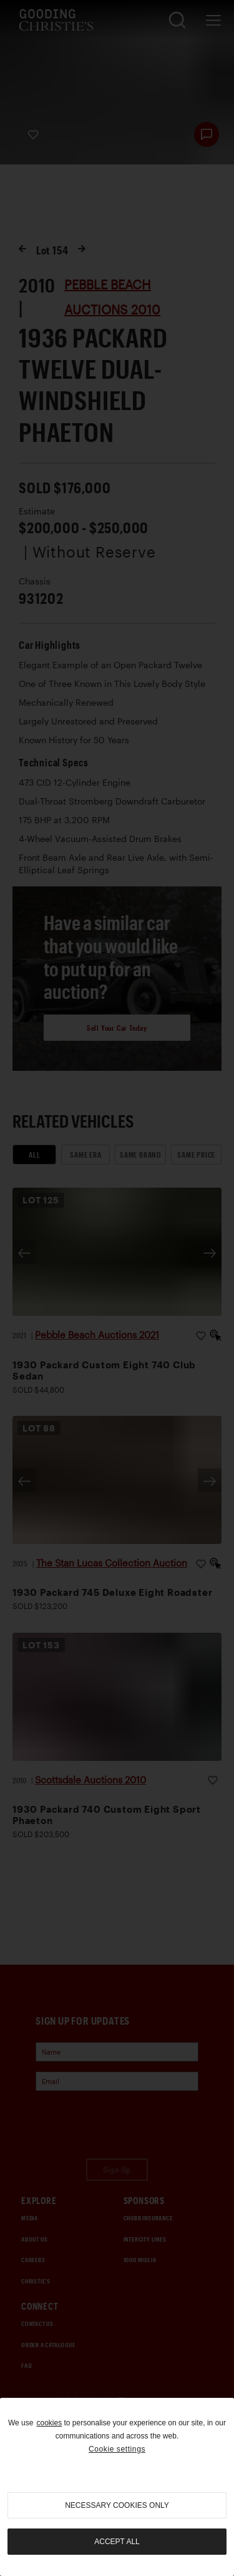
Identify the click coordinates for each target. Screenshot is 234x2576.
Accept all (116, 2541)
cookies (49, 2422)
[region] (117, 2487)
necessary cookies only (117, 2505)
